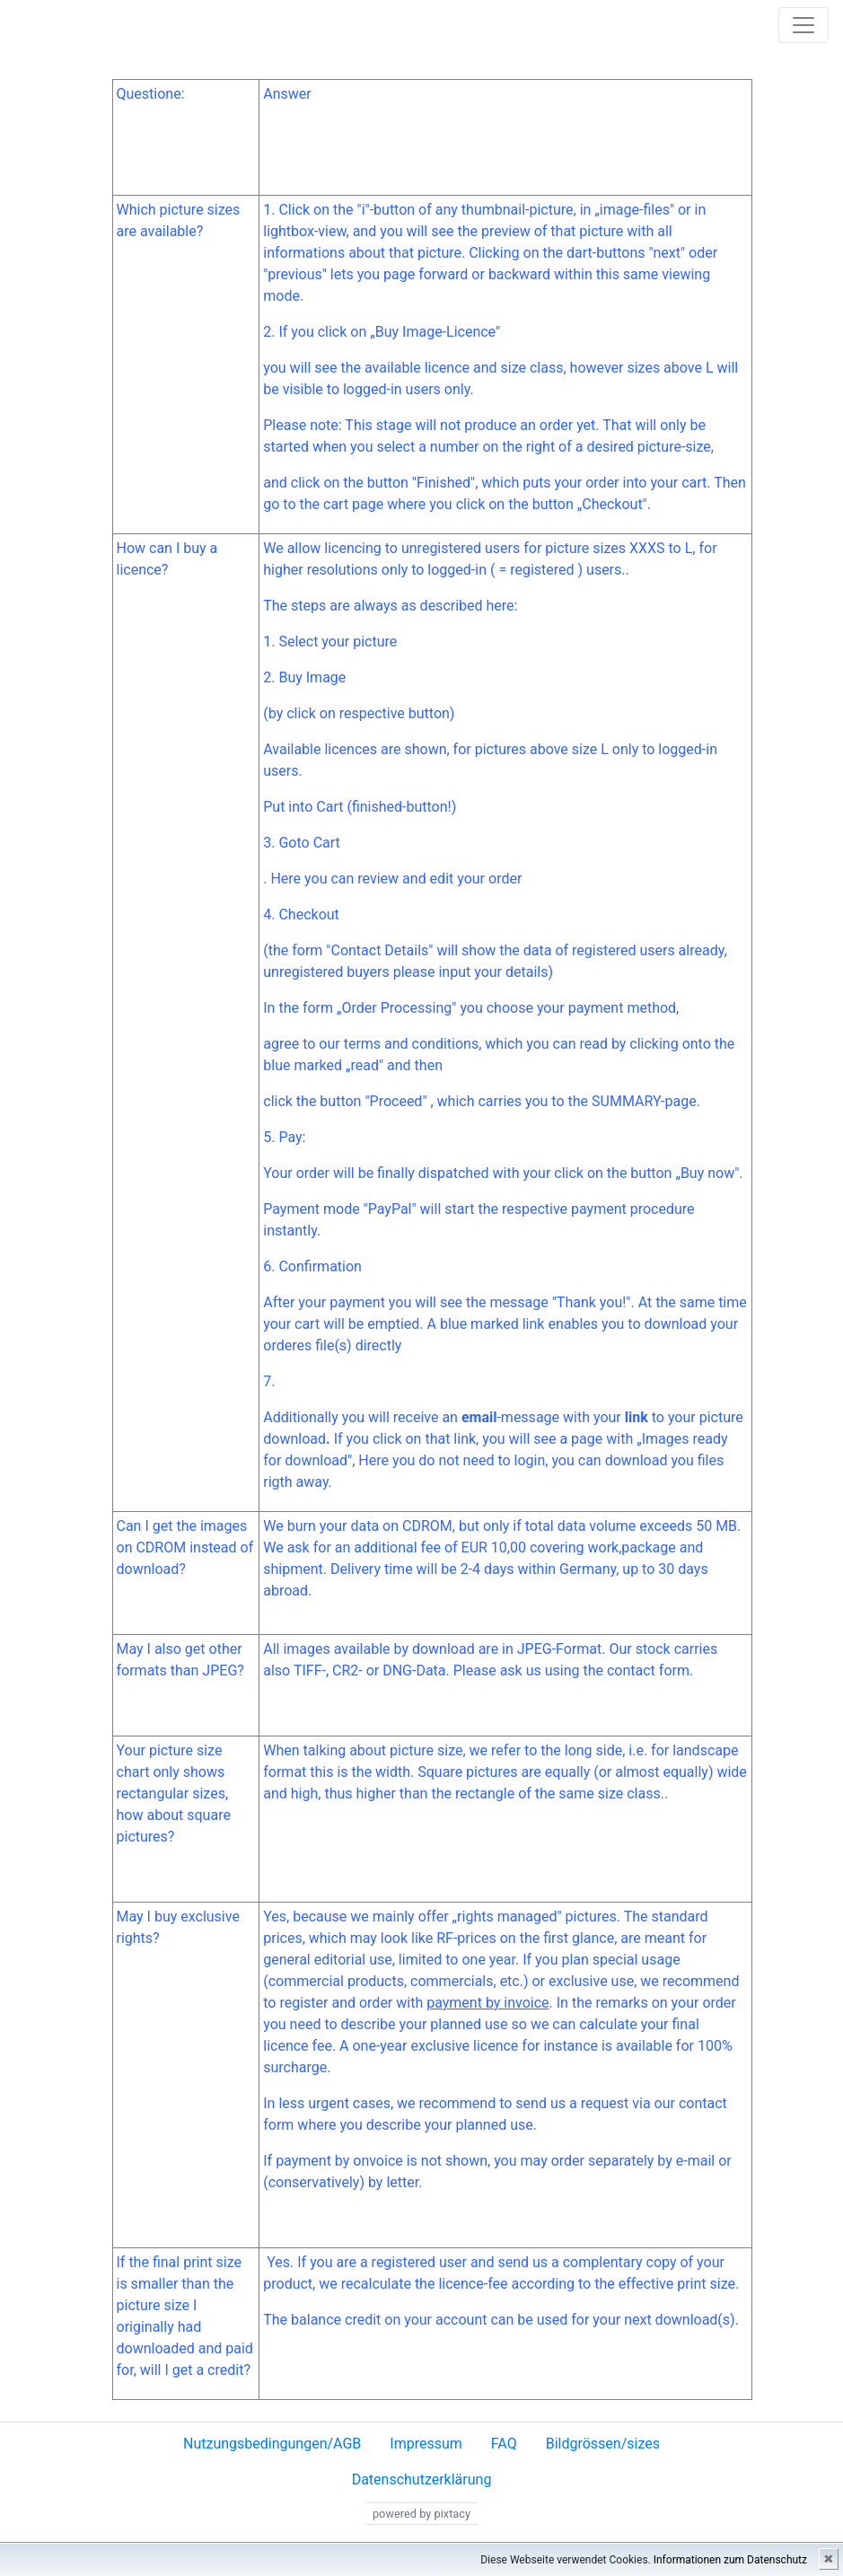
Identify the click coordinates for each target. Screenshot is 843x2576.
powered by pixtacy (421, 2513)
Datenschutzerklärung (422, 2479)
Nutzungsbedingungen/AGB (272, 2443)
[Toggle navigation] (803, 25)
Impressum (426, 2443)
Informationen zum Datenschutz (730, 2560)
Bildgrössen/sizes (603, 2443)
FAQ (504, 2443)
